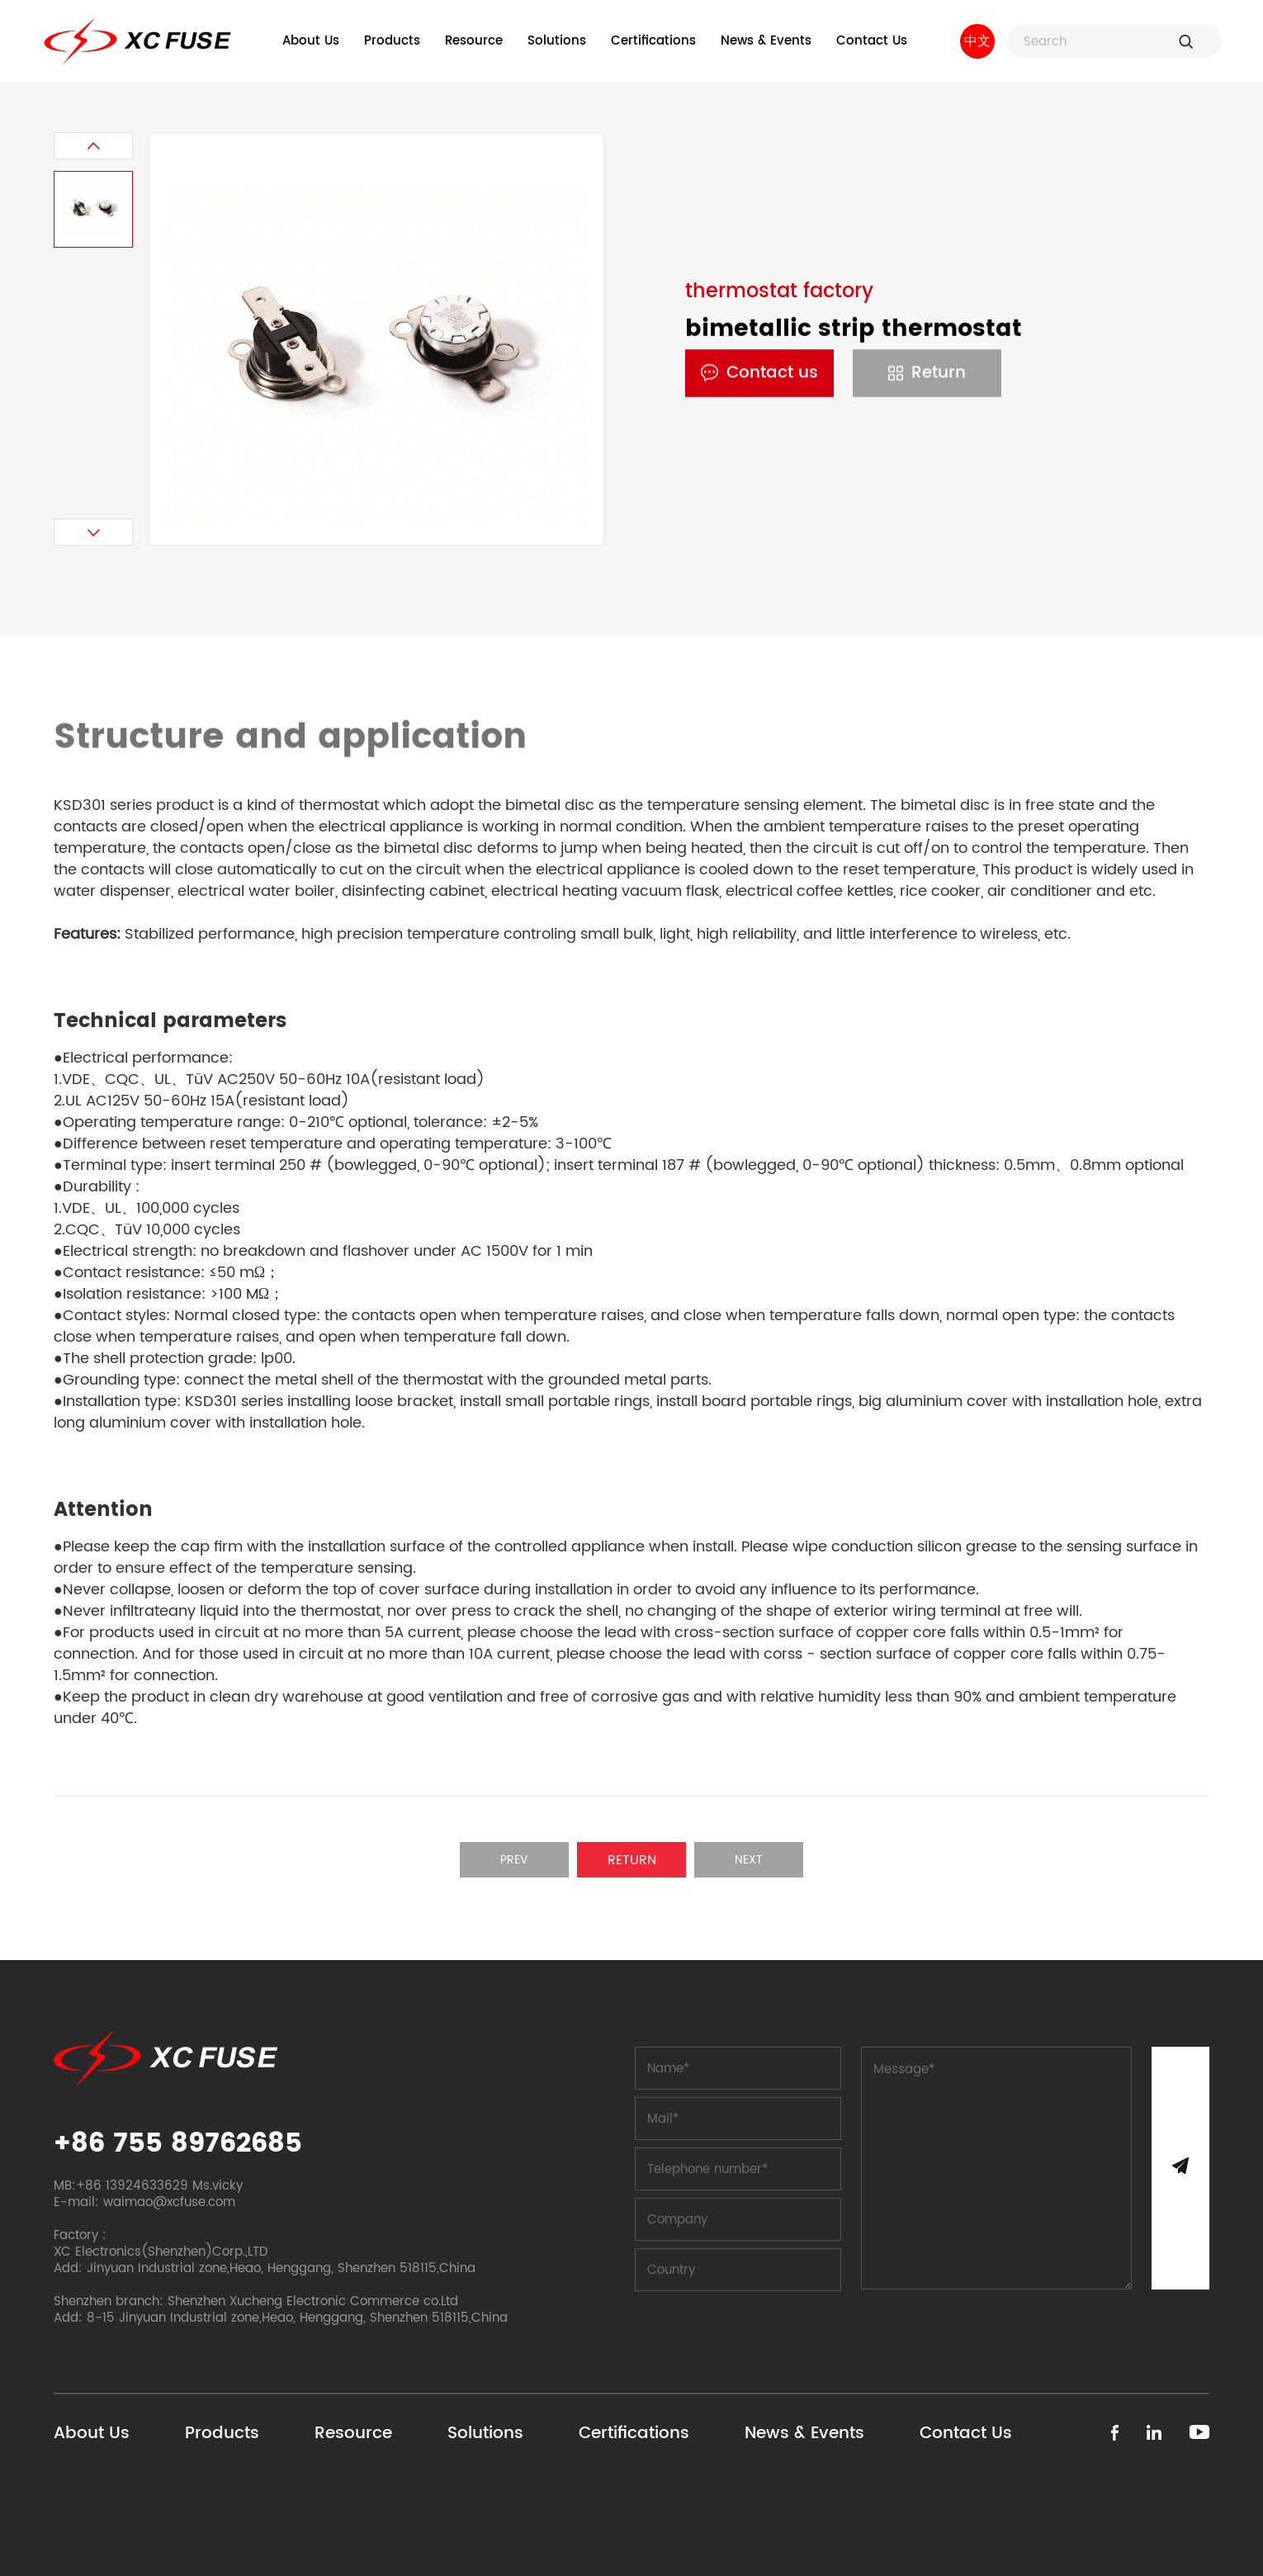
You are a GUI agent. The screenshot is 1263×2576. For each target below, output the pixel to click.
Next (749, 1859)
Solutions (556, 41)
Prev (514, 1859)
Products (392, 41)
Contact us (759, 373)
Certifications (653, 41)
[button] (93, 145)
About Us (310, 41)
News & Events (766, 41)
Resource (474, 41)
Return (927, 373)
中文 (977, 41)
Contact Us (871, 41)
